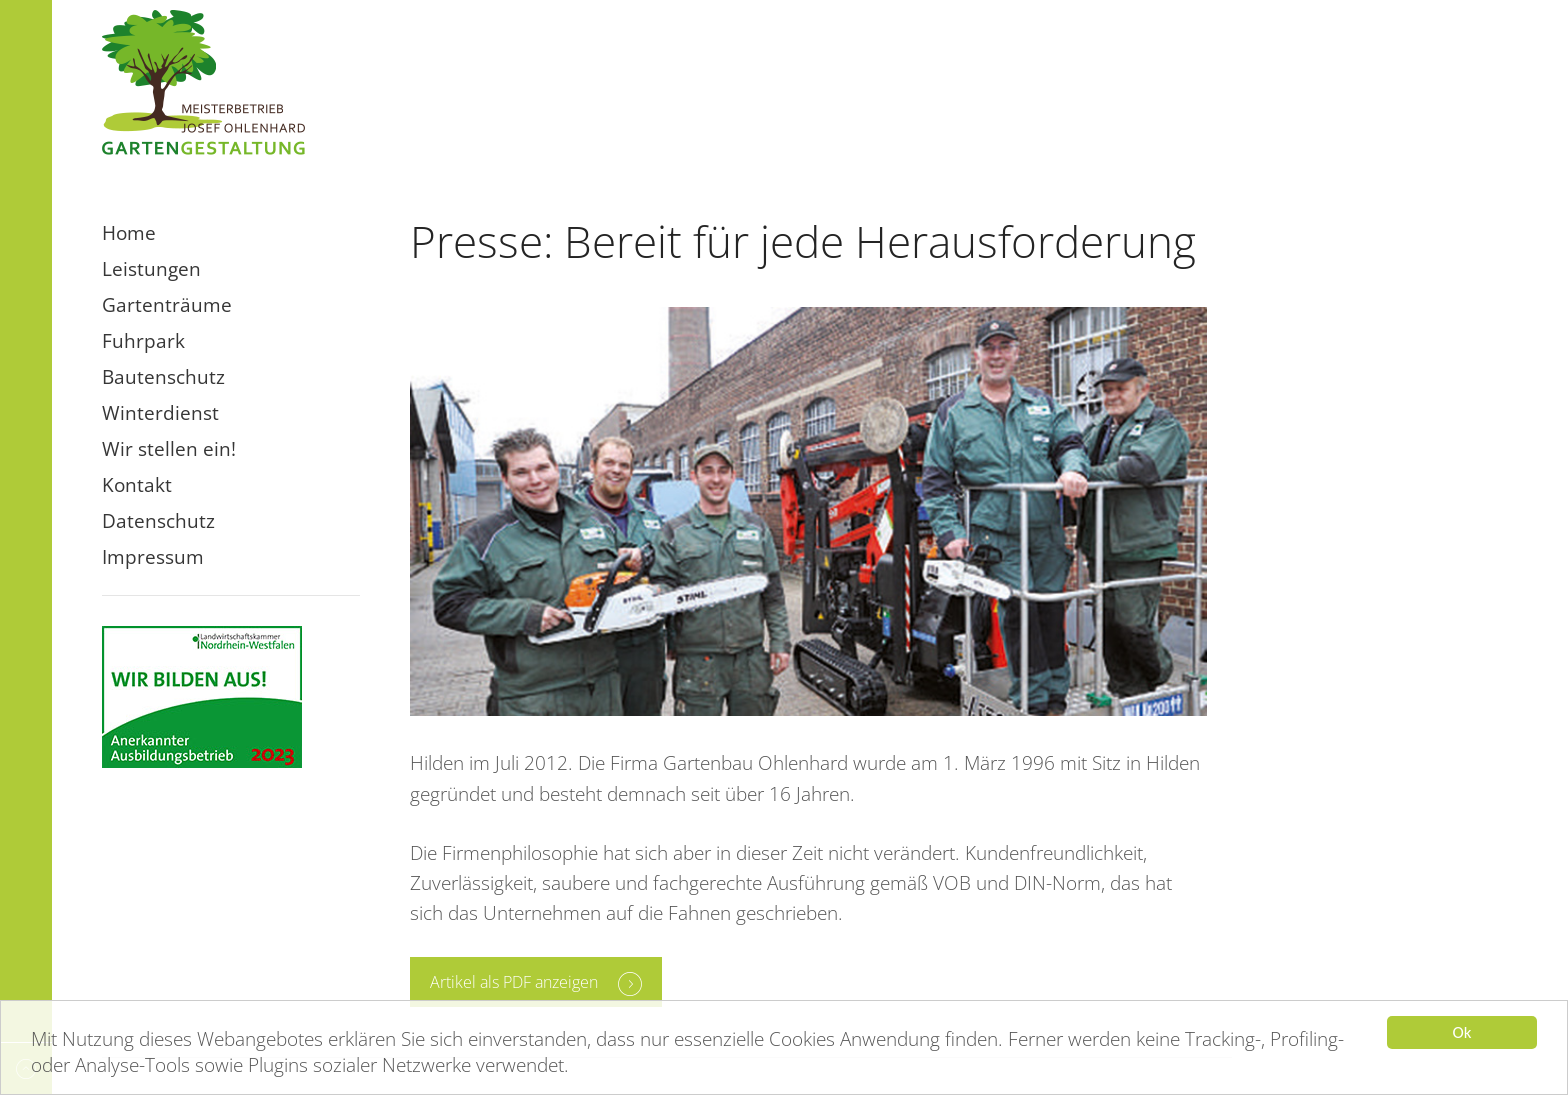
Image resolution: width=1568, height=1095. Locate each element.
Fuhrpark (143, 341)
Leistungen (151, 269)
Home (129, 233)
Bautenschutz (163, 377)
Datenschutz (158, 521)
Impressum (153, 557)
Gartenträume (167, 305)
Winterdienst (160, 413)
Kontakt (137, 485)
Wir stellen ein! (169, 449)
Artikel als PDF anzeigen (514, 982)
